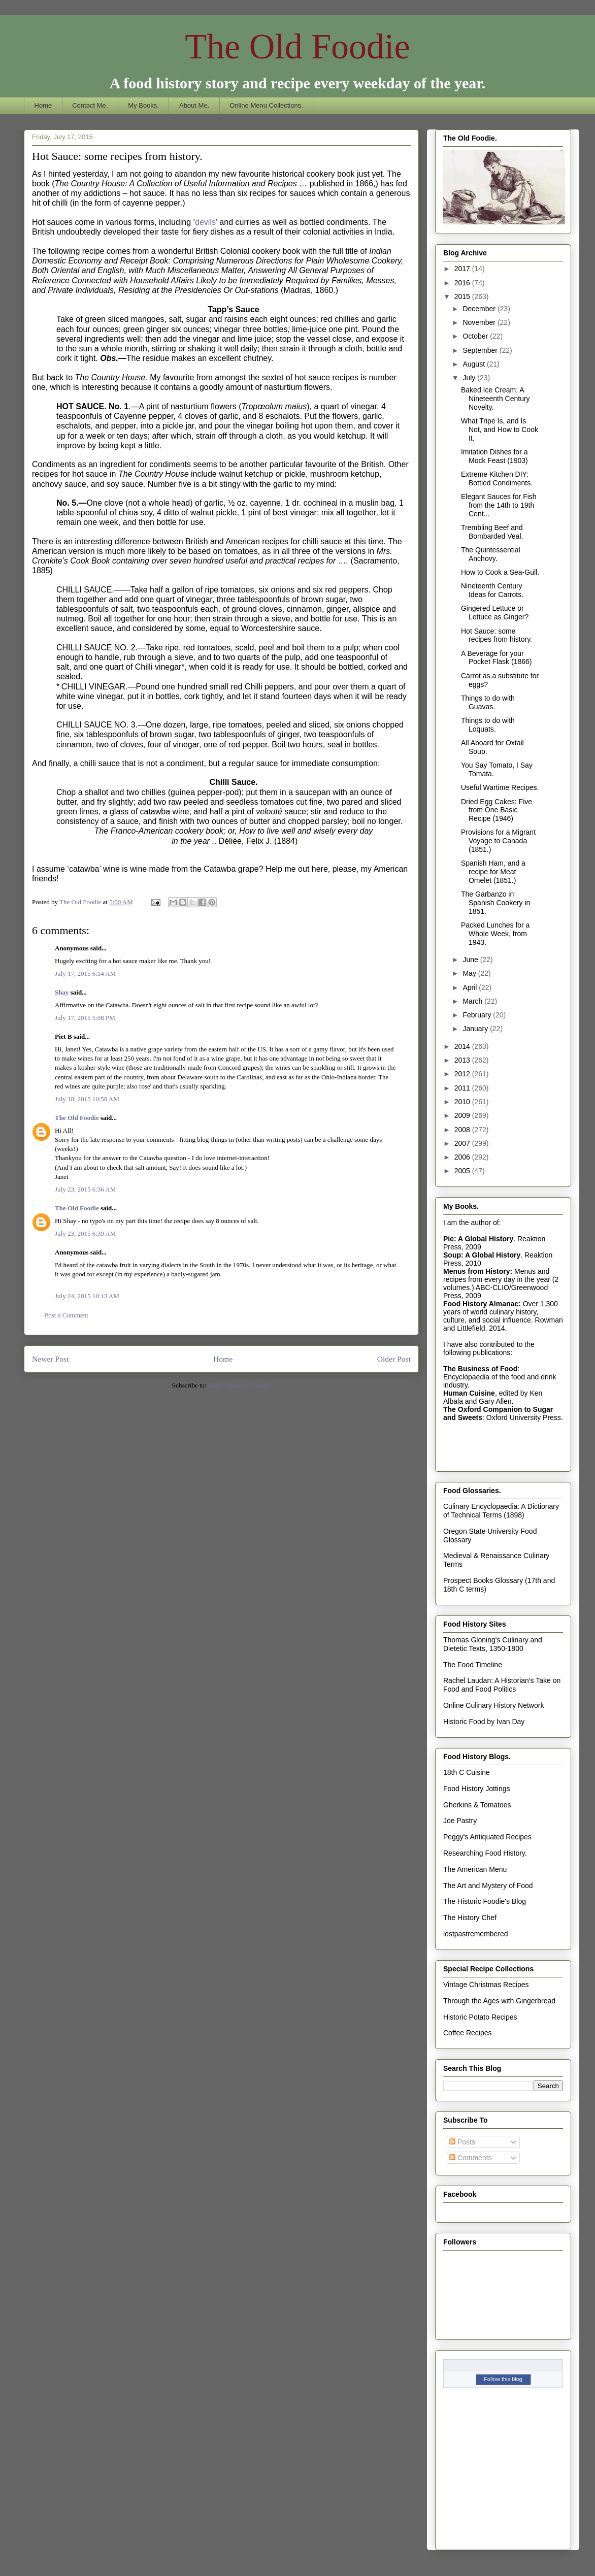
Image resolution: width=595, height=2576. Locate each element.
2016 (463, 283)
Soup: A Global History (481, 1255)
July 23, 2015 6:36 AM (85, 1189)
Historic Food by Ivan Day (483, 1722)
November (479, 322)
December (479, 309)
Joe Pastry (460, 1821)
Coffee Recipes (467, 2033)
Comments (470, 2158)
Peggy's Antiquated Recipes (487, 1837)
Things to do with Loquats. (488, 724)
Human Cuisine (469, 1393)
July (469, 378)
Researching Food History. (485, 1853)
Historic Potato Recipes (480, 2017)
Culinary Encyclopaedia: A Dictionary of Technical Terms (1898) (501, 1510)
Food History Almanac (480, 1304)
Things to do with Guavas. (488, 702)
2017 (463, 269)
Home (43, 105)
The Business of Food (480, 1369)
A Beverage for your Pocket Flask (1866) (496, 657)
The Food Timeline (472, 1665)
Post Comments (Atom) (239, 1385)
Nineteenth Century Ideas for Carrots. (492, 590)
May (470, 973)
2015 (463, 296)
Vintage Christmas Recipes (486, 1984)
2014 (463, 1046)
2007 (463, 1143)
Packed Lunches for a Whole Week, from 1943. (495, 933)
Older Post (394, 1359)
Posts (462, 2142)
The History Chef (470, 1917)
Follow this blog (503, 2379)
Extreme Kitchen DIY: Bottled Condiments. (497, 478)
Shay (62, 992)
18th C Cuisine (466, 1772)
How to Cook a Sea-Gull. (500, 572)
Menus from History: (477, 1271)
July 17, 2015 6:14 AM (85, 973)
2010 (463, 1102)
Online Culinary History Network (493, 1705)
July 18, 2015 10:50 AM (87, 1099)
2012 (463, 1074)
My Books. (143, 105)
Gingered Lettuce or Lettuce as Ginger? (494, 612)
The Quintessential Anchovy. (490, 554)
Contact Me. (90, 105)
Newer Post (50, 1359)
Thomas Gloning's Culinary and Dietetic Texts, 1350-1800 (492, 1644)
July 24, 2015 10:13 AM (87, 1296)
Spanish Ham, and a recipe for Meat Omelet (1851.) (493, 871)
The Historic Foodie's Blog (484, 1901)
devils (205, 222)
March (473, 1001)
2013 (463, 1060)
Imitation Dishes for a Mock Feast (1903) (494, 456)
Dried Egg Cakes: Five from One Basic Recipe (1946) (496, 810)
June (471, 959)
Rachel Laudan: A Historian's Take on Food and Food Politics (501, 1684)
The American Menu (475, 1869)
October (476, 336)
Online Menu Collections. (266, 105)
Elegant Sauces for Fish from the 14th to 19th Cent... (499, 505)
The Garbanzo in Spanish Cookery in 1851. (495, 902)
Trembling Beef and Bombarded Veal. (492, 531)
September (480, 350)
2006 (463, 1157)
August (474, 364)
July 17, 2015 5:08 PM (85, 1017)
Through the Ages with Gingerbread (499, 2001)
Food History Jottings (476, 1789)
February (477, 1015)
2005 (463, 1171)
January (476, 1029)
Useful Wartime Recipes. (500, 787)
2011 (463, 1088)
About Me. (194, 105)
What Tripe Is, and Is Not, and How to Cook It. (499, 429)
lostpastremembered (475, 1934)
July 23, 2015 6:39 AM (85, 1233)
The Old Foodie (297, 46)
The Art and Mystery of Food (488, 1885)
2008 (463, 1130)
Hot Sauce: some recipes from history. (496, 635)
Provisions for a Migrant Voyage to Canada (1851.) (498, 840)
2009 (463, 1115)
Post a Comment (66, 1315)
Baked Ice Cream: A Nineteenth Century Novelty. (495, 398)
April (470, 987)
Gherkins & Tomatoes (477, 1805)
